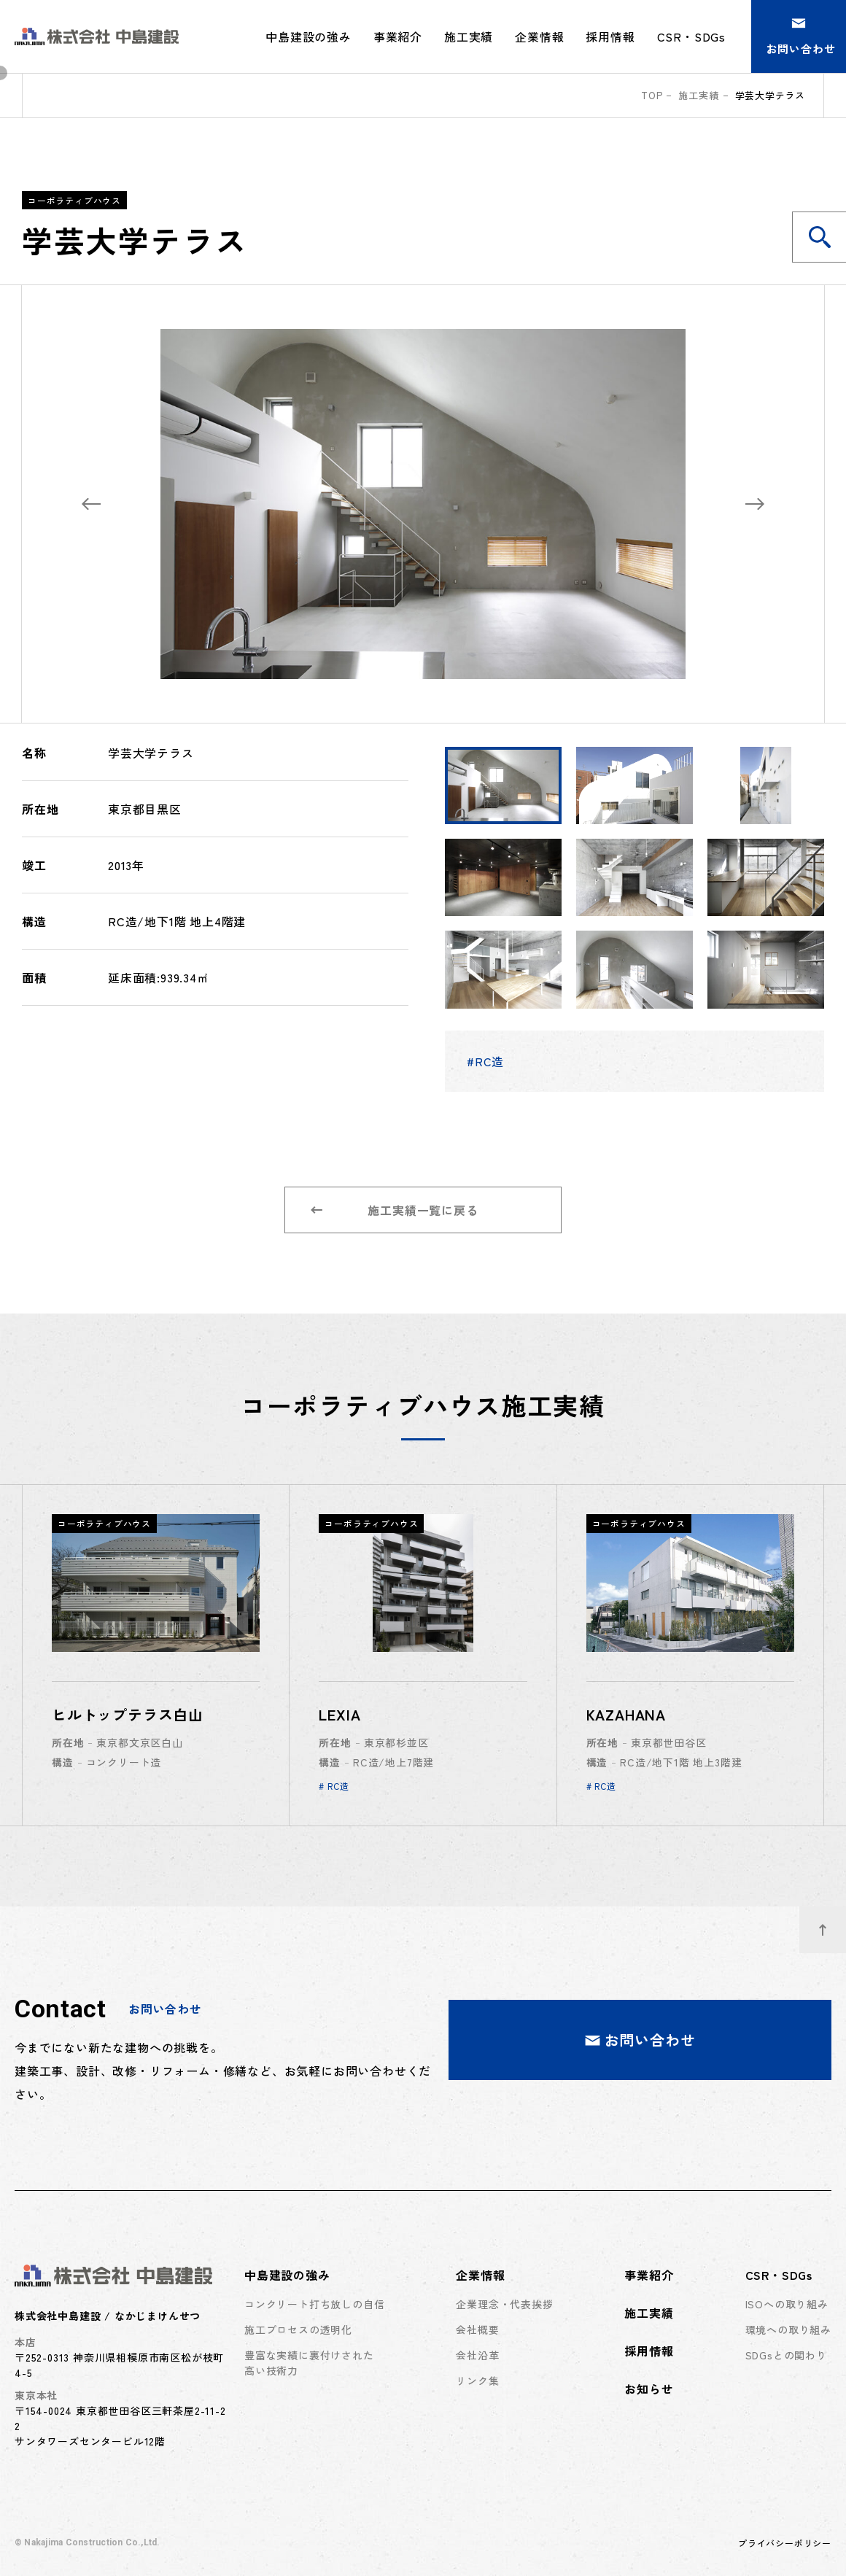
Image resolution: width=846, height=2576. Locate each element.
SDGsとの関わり (786, 2355)
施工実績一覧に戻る (394, 1210)
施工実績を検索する (828, 237)
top (651, 95)
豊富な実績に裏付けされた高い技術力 (309, 2363)
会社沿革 (477, 2355)
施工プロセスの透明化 (298, 2329)
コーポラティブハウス (74, 200)
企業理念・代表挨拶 (504, 2304)
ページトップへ (832, 1922)
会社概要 (477, 2329)
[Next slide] (755, 504)
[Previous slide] (91, 504)
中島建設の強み (287, 2275)
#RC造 (485, 1061)
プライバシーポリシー (784, 2543)
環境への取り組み (788, 2329)
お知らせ (648, 2388)
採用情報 (610, 36)
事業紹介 (397, 36)
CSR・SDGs (778, 2275)
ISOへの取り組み (786, 2304)
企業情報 (480, 2275)
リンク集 (477, 2380)
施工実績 (468, 36)
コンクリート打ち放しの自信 (314, 2304)
